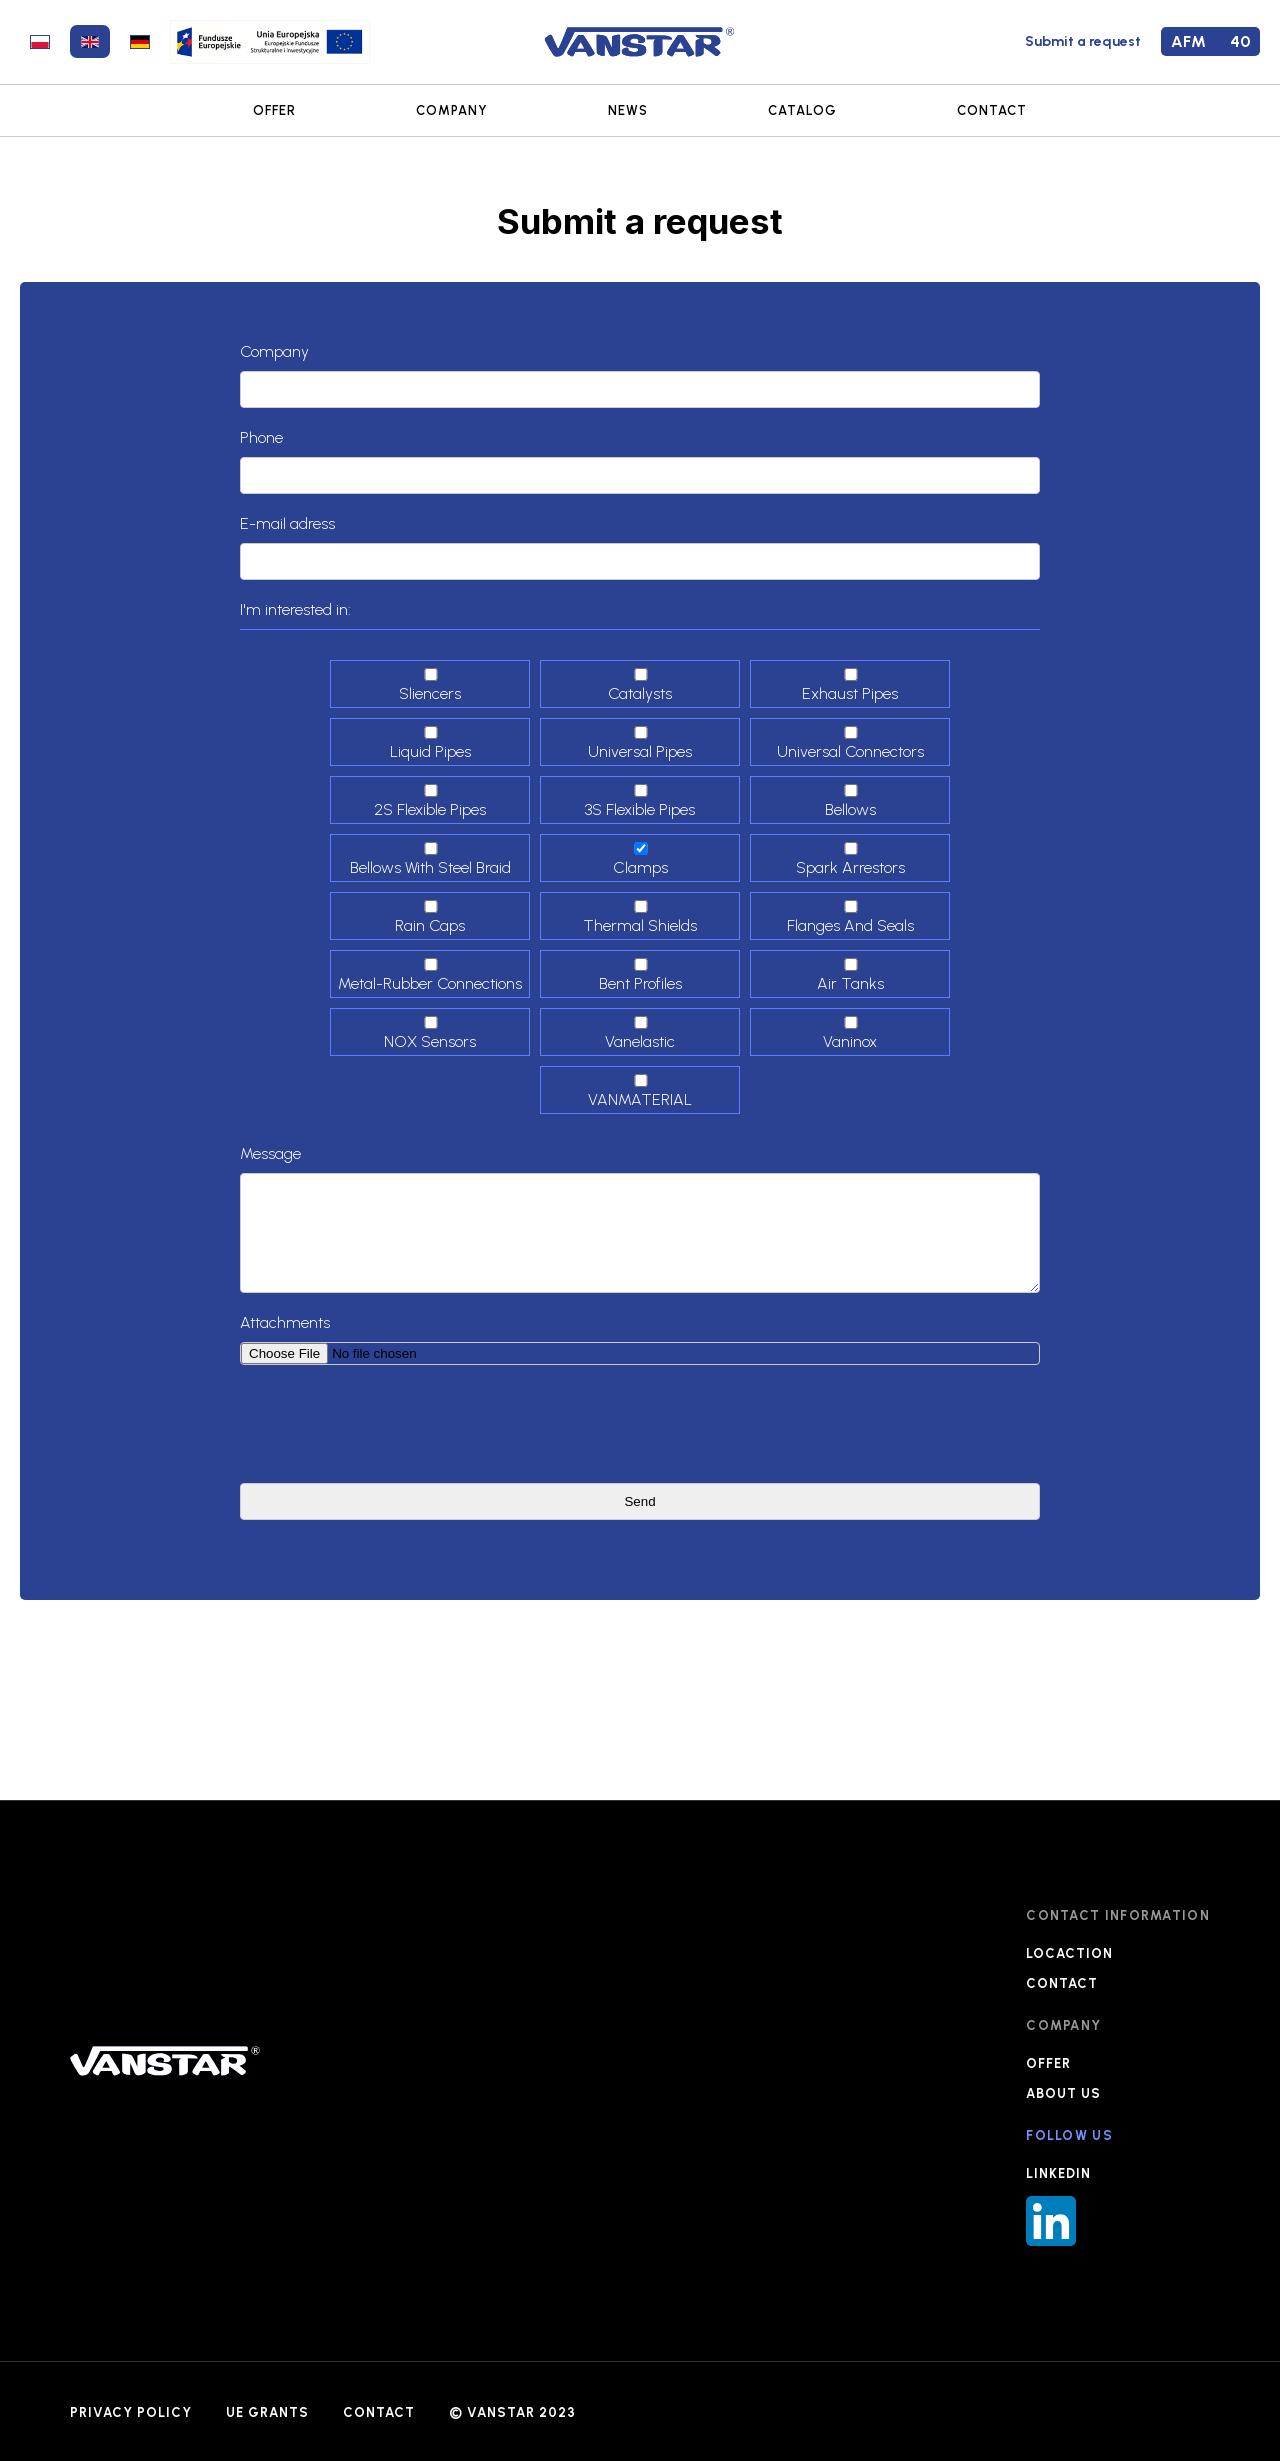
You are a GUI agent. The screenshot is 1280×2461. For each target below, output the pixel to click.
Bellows (851, 801)
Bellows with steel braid (431, 859)
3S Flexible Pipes (641, 801)
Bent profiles (641, 975)
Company (274, 351)
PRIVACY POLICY (131, 2412)
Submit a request (1083, 41)
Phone (261, 437)
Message (270, 1153)
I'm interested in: (295, 609)
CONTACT (992, 110)
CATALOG (802, 110)
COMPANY (452, 110)
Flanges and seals (851, 917)
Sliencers (431, 685)
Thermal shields (641, 917)
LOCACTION (1069, 1953)
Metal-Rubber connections (431, 975)
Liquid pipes (431, 743)
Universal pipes (641, 743)
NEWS (628, 110)
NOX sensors (431, 1033)
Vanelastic (641, 1033)
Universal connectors (851, 743)
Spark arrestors (851, 859)
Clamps (641, 859)
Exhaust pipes (851, 685)
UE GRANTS (267, 2412)
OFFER (274, 110)
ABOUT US (1063, 2093)
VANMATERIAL (641, 1091)
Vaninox (851, 1033)
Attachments (285, 1322)
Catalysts (641, 685)
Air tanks (851, 975)
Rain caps (431, 917)
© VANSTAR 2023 (512, 2412)
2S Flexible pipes (431, 801)
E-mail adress (287, 523)
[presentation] (392, 1424)
